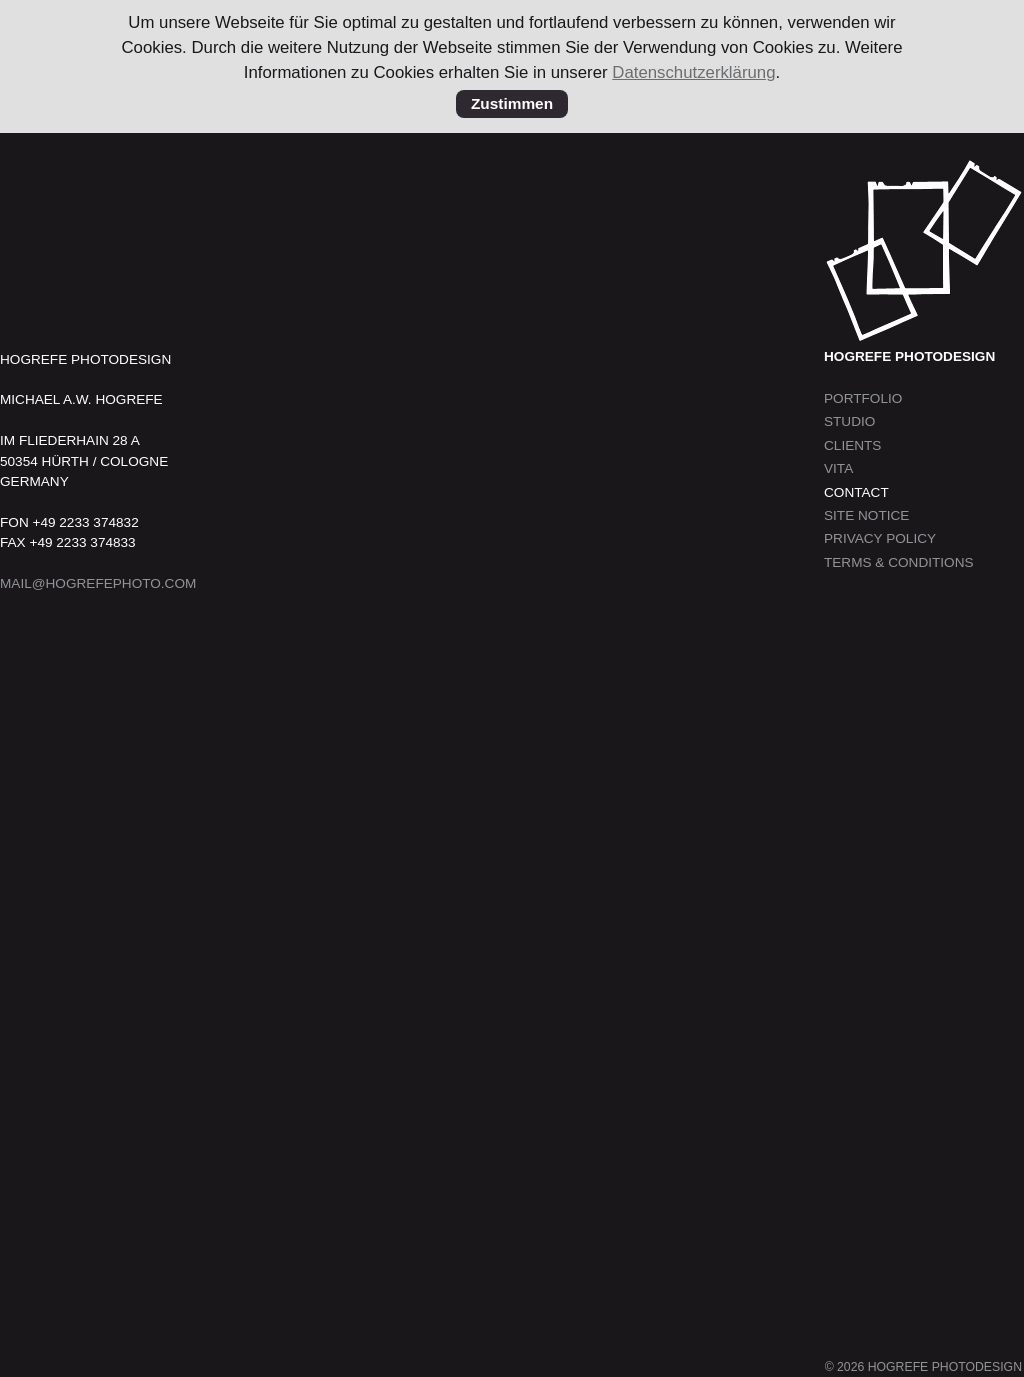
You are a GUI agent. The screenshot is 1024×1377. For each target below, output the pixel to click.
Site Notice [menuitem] (866, 515)
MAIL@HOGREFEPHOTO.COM (98, 583)
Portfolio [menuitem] (863, 398)
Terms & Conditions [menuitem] (899, 562)
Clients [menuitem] (852, 445)
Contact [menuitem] (856, 492)
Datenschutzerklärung (693, 72)
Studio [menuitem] (849, 421)
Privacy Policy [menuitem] (880, 538)
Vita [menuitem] (838, 468)
